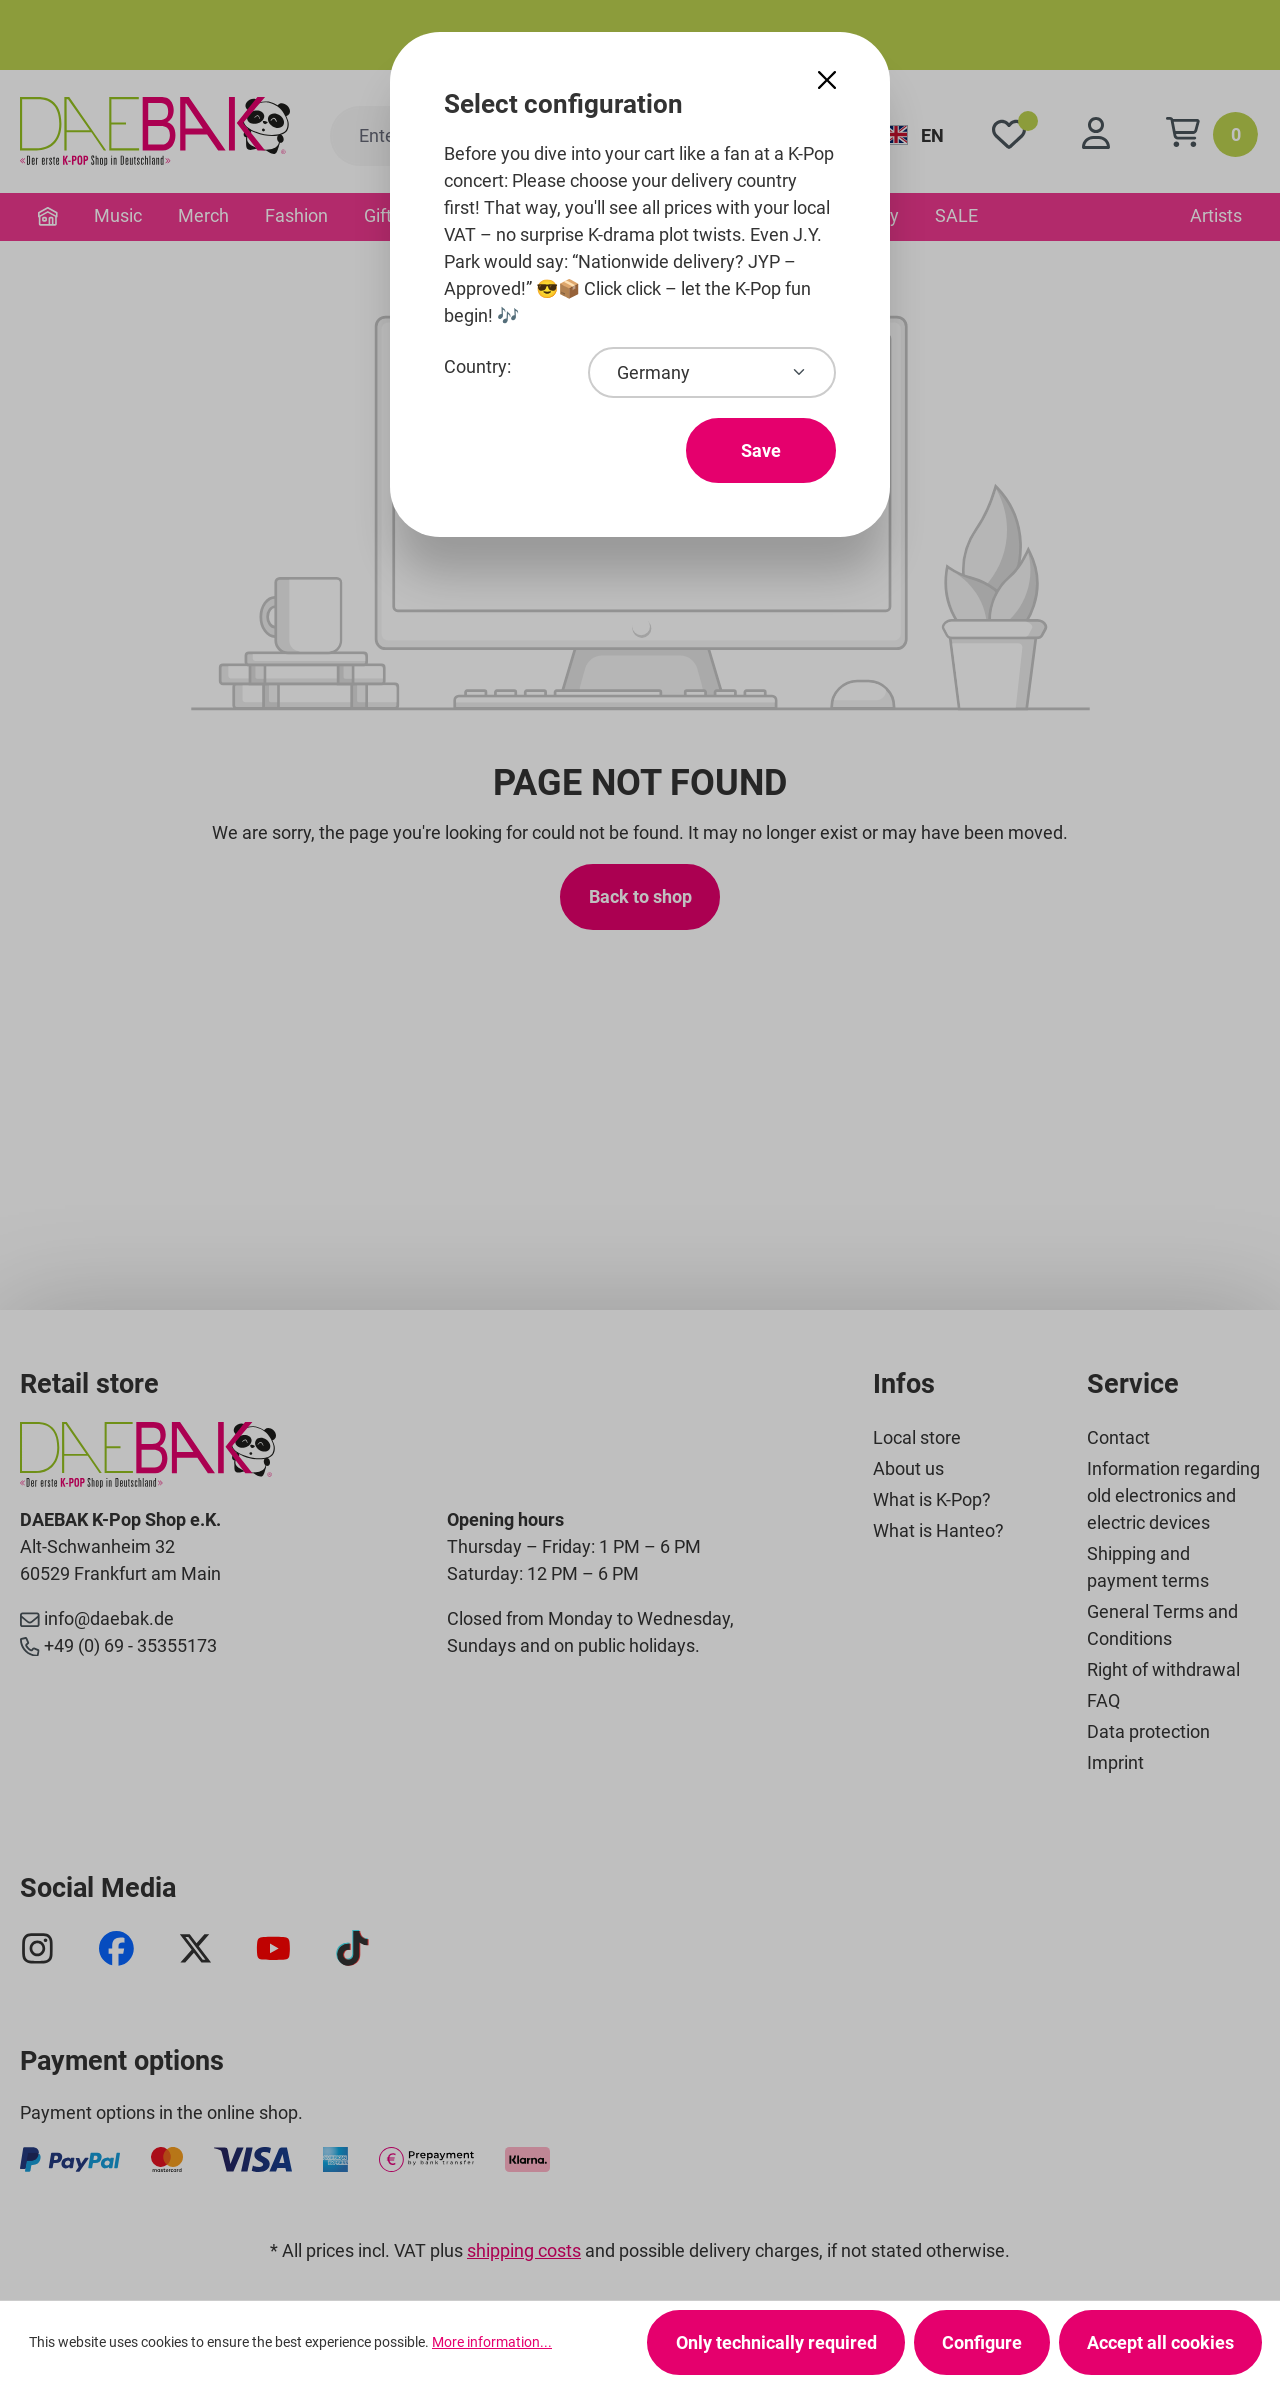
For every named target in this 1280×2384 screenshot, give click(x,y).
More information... (492, 2342)
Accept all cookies (1160, 2342)
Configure (982, 2342)
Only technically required (776, 2342)
